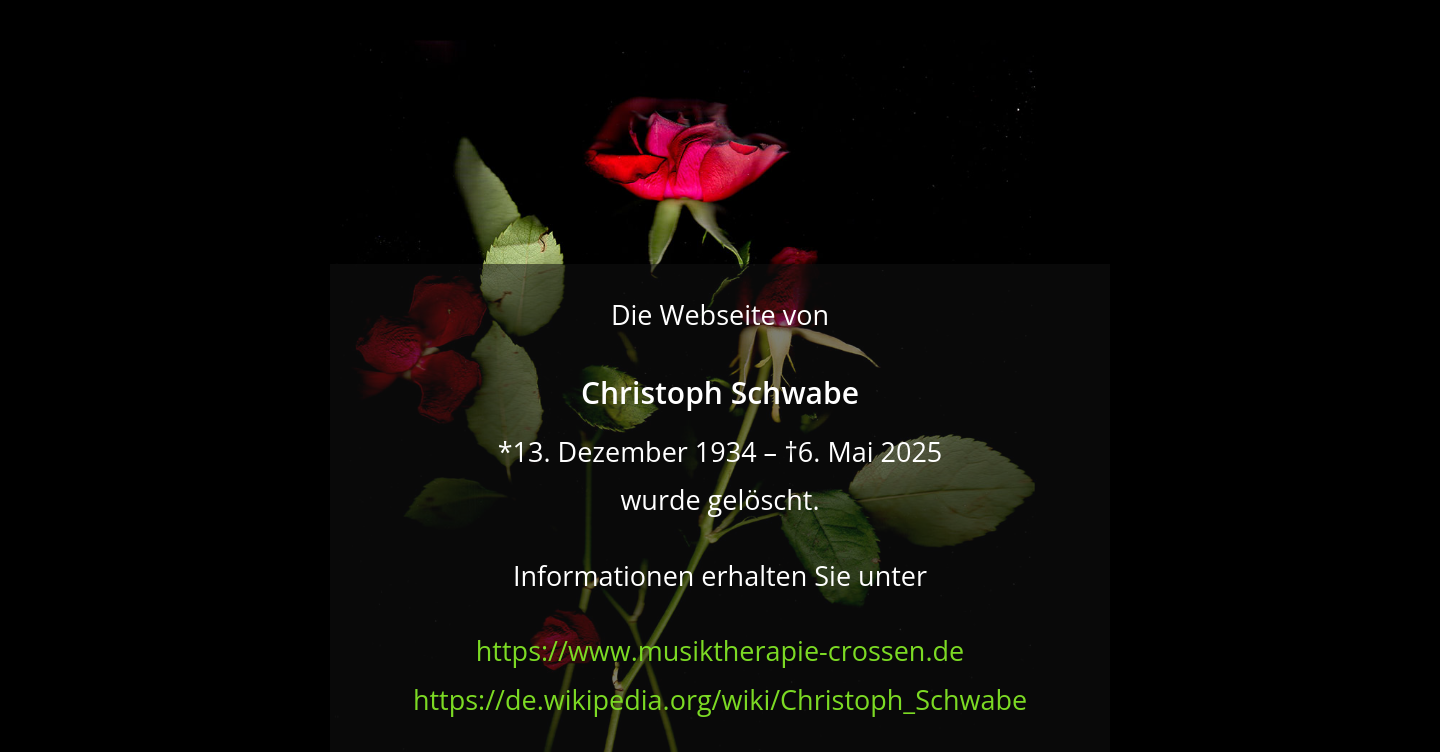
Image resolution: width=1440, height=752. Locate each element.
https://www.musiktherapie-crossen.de (720, 650)
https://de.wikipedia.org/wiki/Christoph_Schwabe (720, 699)
